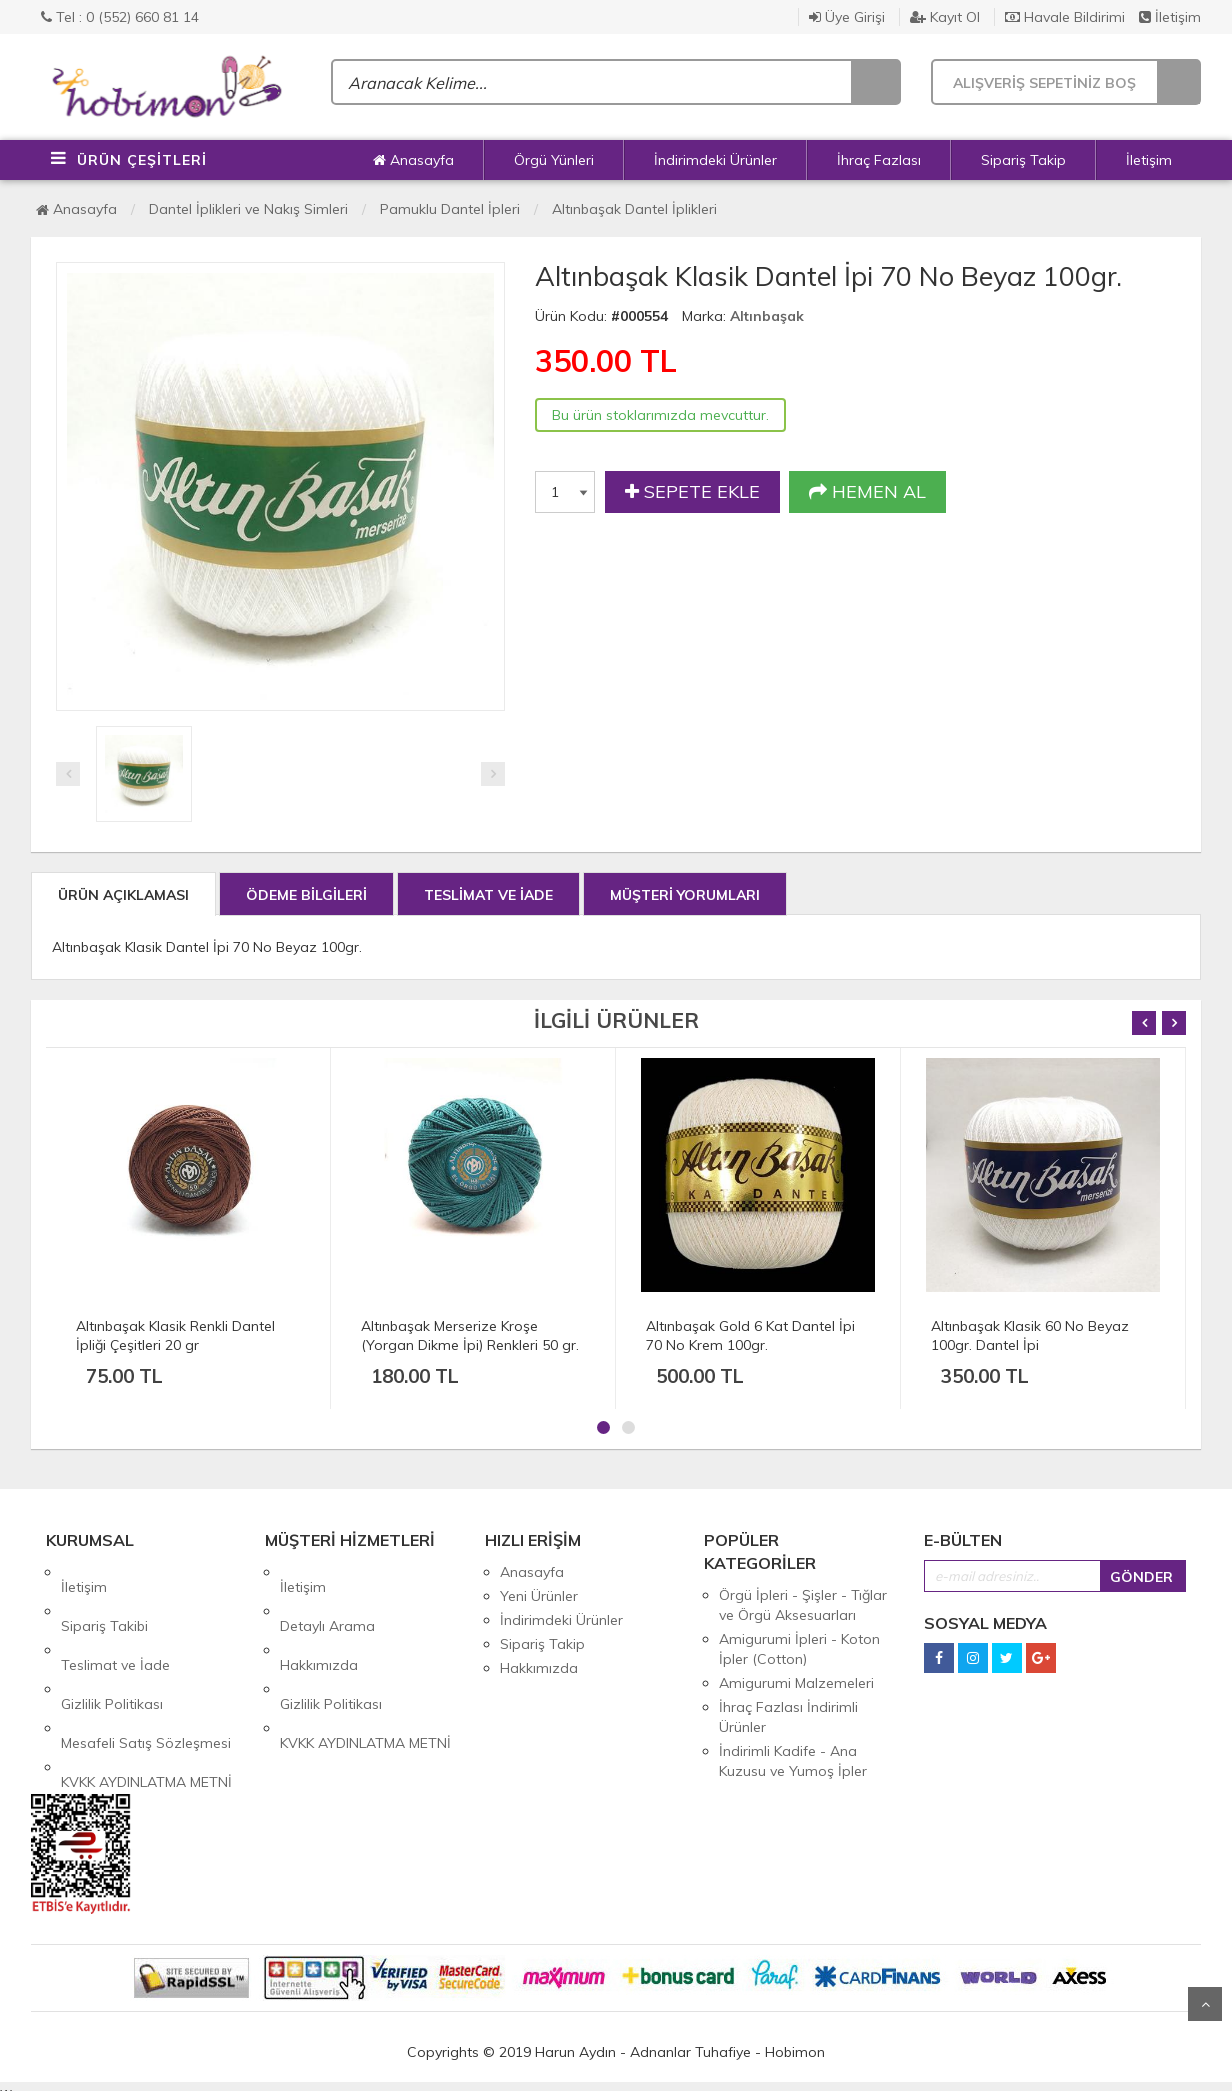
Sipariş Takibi (104, 1596)
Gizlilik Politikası (112, 1644)
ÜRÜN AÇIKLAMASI (123, 895)
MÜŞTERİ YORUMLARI (685, 895)
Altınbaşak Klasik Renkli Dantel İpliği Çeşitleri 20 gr (175, 1335)
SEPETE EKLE (692, 492)
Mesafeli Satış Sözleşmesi (146, 1668)
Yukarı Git (1205, 2004)
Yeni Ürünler (539, 1596)
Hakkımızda (319, 1620)
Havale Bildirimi (1065, 17)
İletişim (1170, 17)
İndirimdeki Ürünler (715, 160)
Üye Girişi (847, 17)
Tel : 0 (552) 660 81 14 (120, 17)
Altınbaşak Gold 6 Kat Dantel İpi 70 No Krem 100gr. (750, 1335)
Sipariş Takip (1023, 160)
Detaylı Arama (327, 1596)
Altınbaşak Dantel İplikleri (634, 209)
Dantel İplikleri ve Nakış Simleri (248, 209)
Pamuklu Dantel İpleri (450, 209)
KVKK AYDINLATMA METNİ (146, 1692)
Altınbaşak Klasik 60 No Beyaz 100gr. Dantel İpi (1030, 1335)
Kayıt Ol (945, 17)
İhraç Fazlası (879, 160)
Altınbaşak (767, 316)
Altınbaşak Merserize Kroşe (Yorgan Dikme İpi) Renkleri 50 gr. (470, 1335)
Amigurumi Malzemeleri (796, 1683)
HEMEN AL (867, 492)
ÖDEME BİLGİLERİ (306, 895)
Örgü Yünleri (554, 160)
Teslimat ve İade (115, 1620)
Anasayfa (413, 160)
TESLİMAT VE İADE (488, 895)
